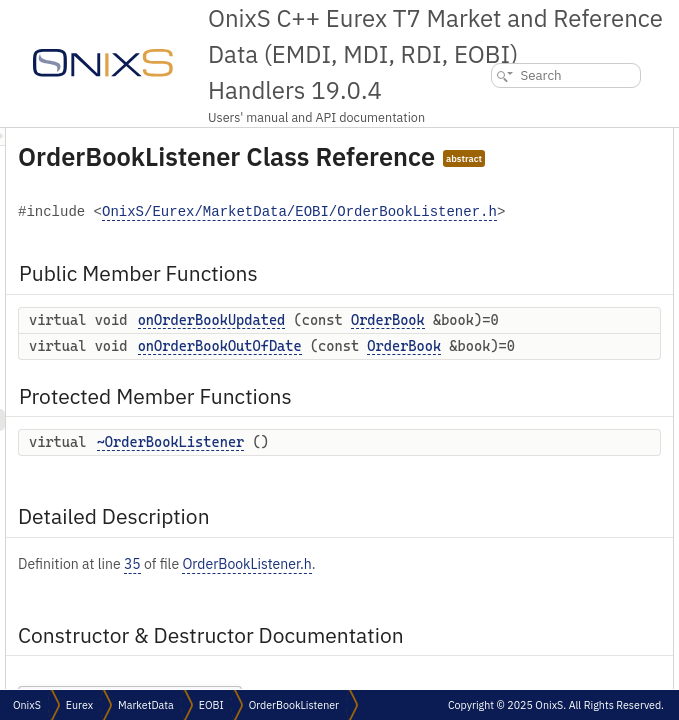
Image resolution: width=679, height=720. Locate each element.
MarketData (146, 705)
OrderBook (482, 418)
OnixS (27, 705)
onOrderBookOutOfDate (470, 465)
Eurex (79, 705)
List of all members (584, 380)
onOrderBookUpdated (462, 397)
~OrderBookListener (421, 635)
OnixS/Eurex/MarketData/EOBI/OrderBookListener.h (473, 289)
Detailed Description (587, 248)
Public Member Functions (604, 138)
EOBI (211, 705)
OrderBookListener (294, 705)
